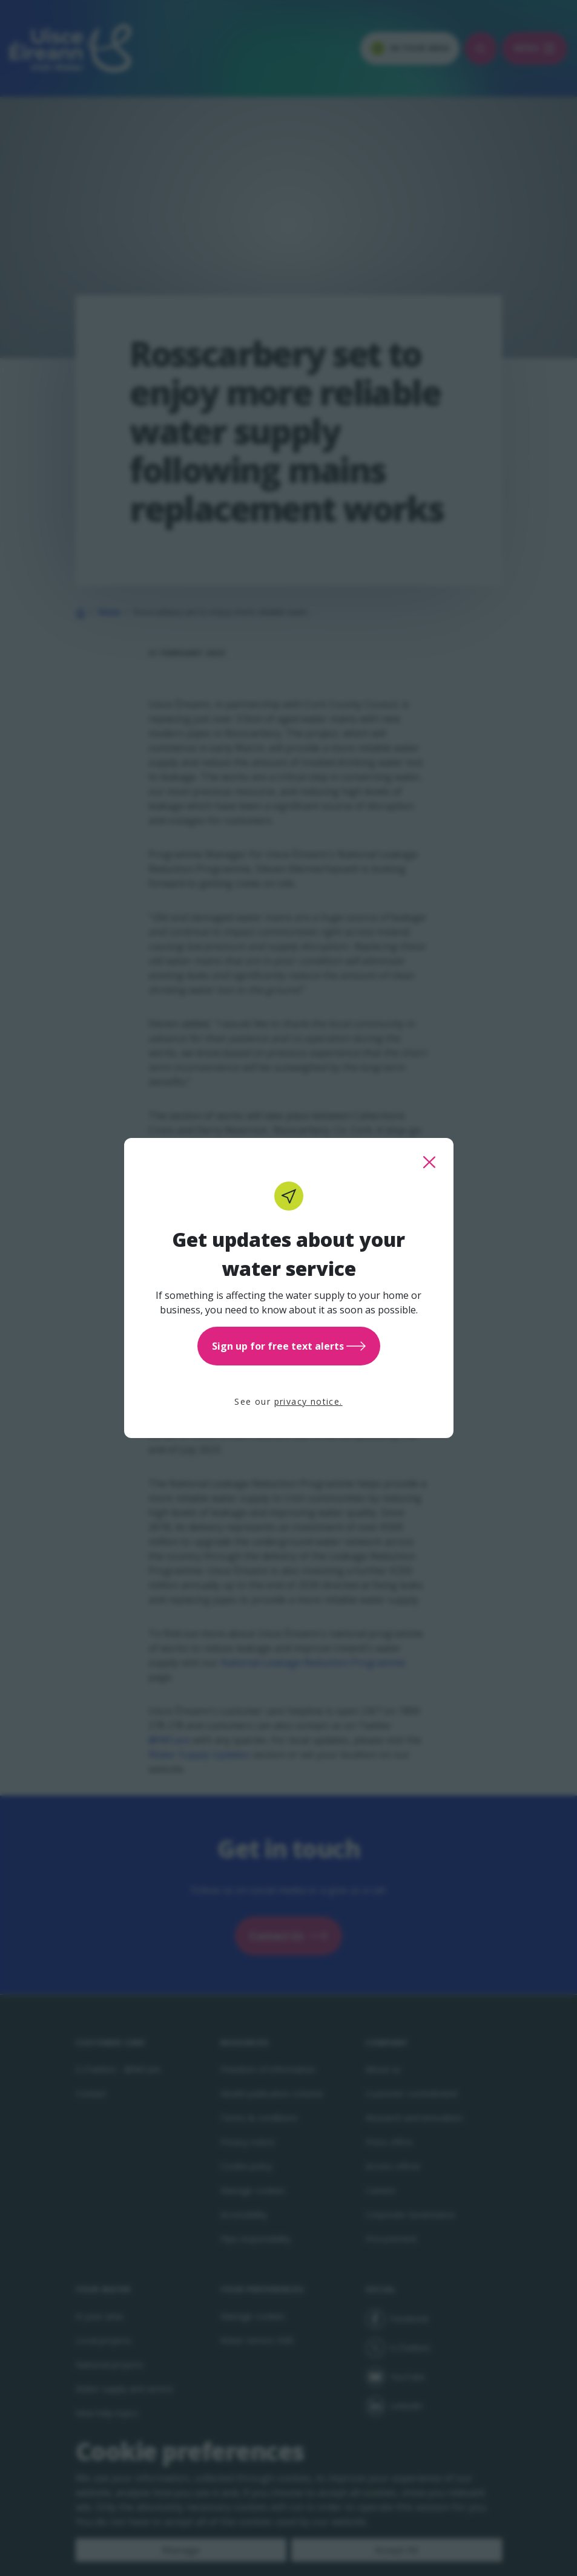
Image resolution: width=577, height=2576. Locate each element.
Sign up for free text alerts (289, 1346)
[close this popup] (429, 1162)
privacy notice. (308, 1401)
